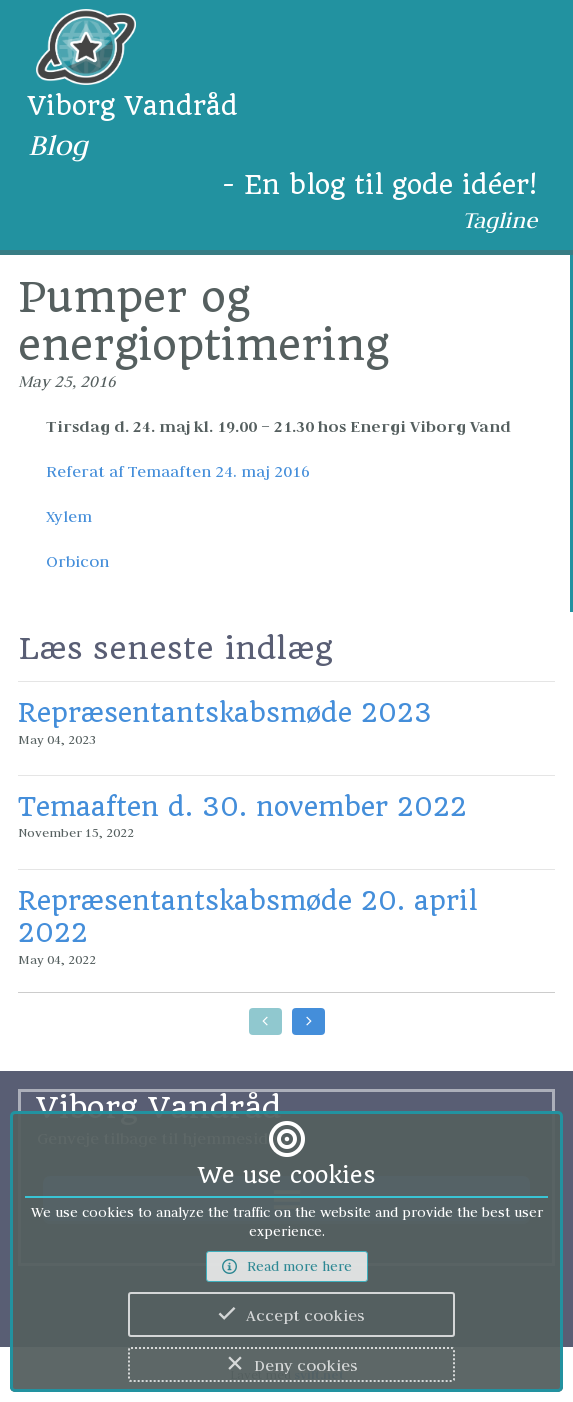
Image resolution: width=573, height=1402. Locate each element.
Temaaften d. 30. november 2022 (242, 806)
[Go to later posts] (308, 1021)
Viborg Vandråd (132, 105)
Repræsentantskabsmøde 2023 (225, 712)
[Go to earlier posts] (265, 1021)
